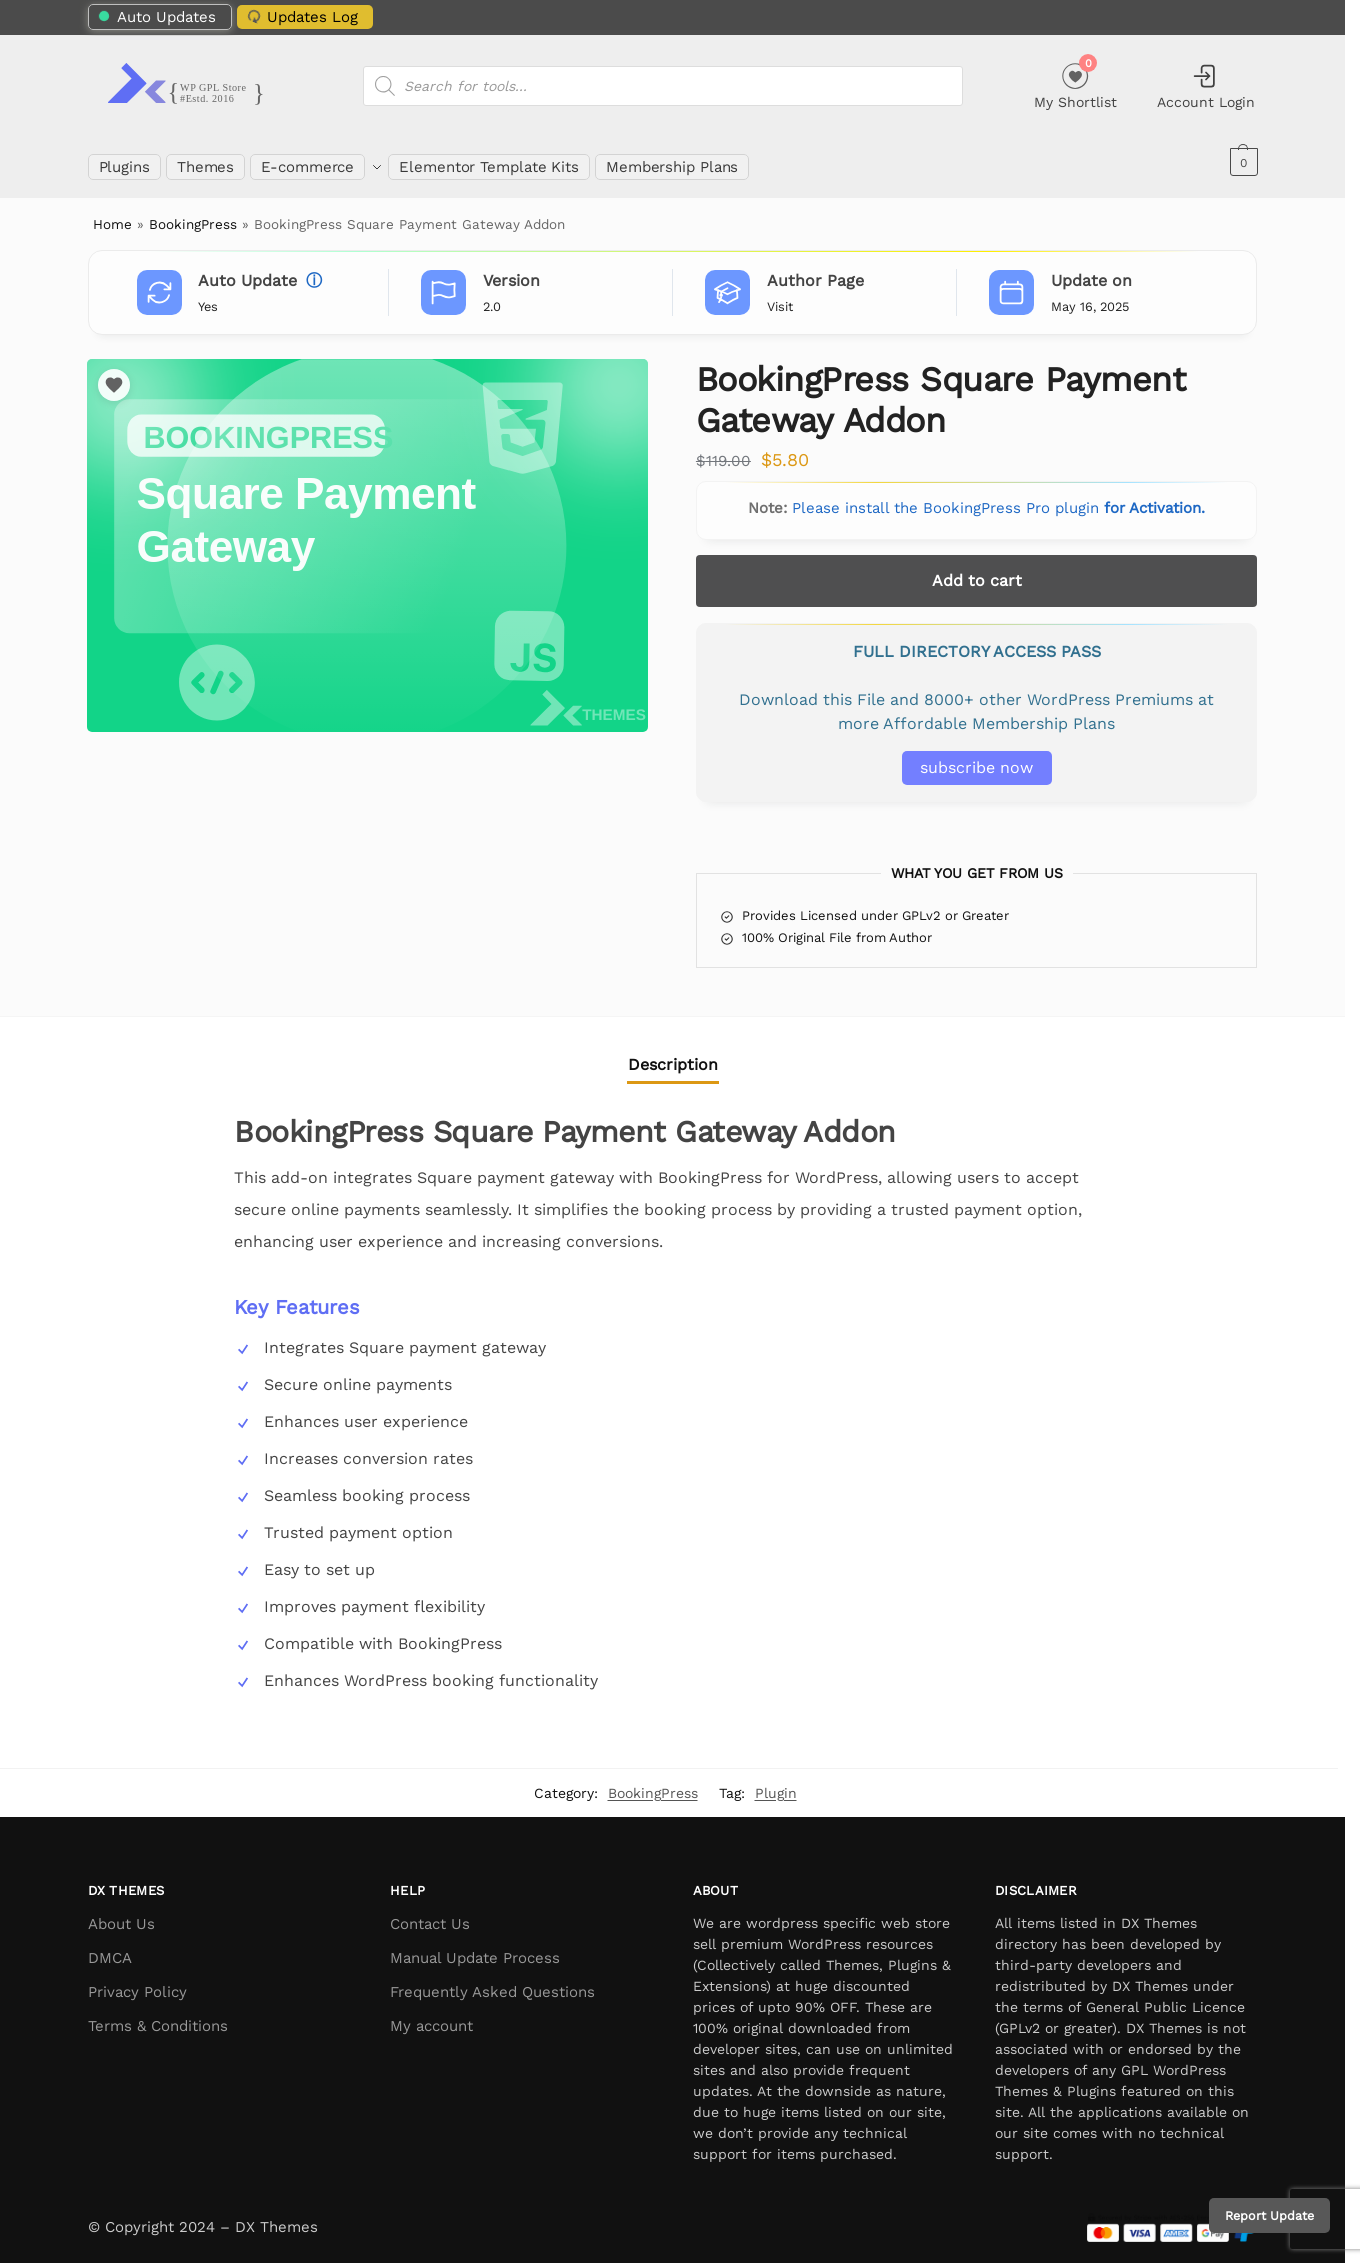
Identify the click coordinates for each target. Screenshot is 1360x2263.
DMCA (110, 1947)
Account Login (1206, 86)
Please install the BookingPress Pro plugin (998, 497)
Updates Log (300, 16)
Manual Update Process (475, 1947)
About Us (121, 1913)
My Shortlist (1075, 83)
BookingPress (193, 213)
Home (112, 213)
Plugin (776, 1781)
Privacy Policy (137, 1981)
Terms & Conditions (158, 2015)
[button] (1241, 162)
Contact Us (430, 1913)
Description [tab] (673, 1053)
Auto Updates (156, 17)
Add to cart (977, 569)
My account (431, 2015)
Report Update (1269, 2215)
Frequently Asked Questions (492, 1981)
